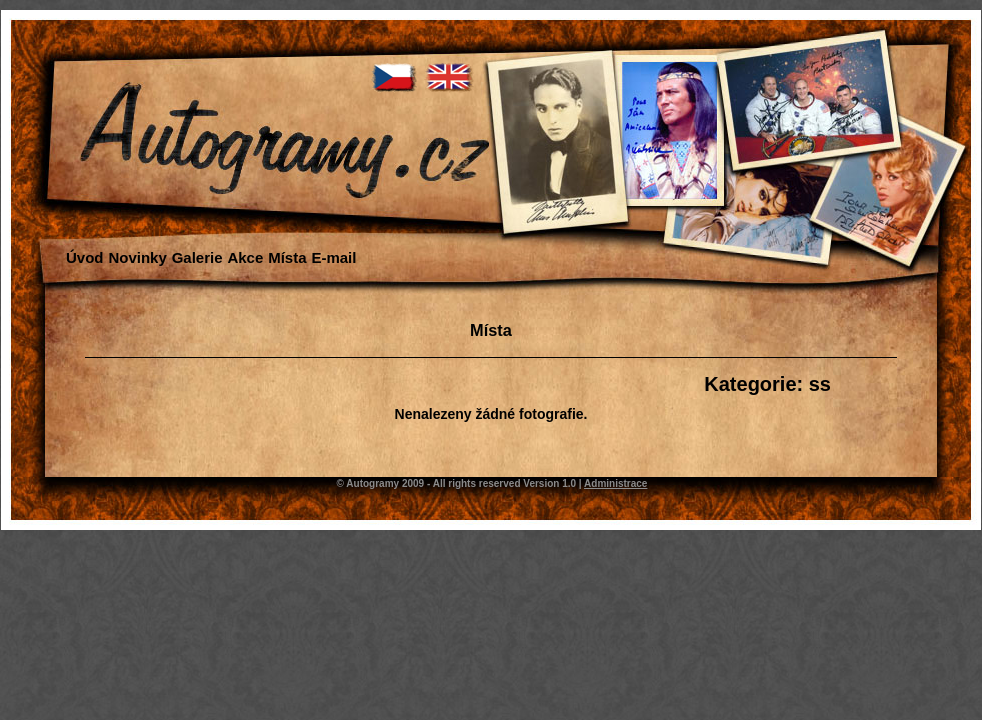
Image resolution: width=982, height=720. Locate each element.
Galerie (197, 257)
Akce (245, 257)
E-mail (333, 257)
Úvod (85, 257)
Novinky (137, 257)
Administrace (615, 483)
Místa (287, 257)
